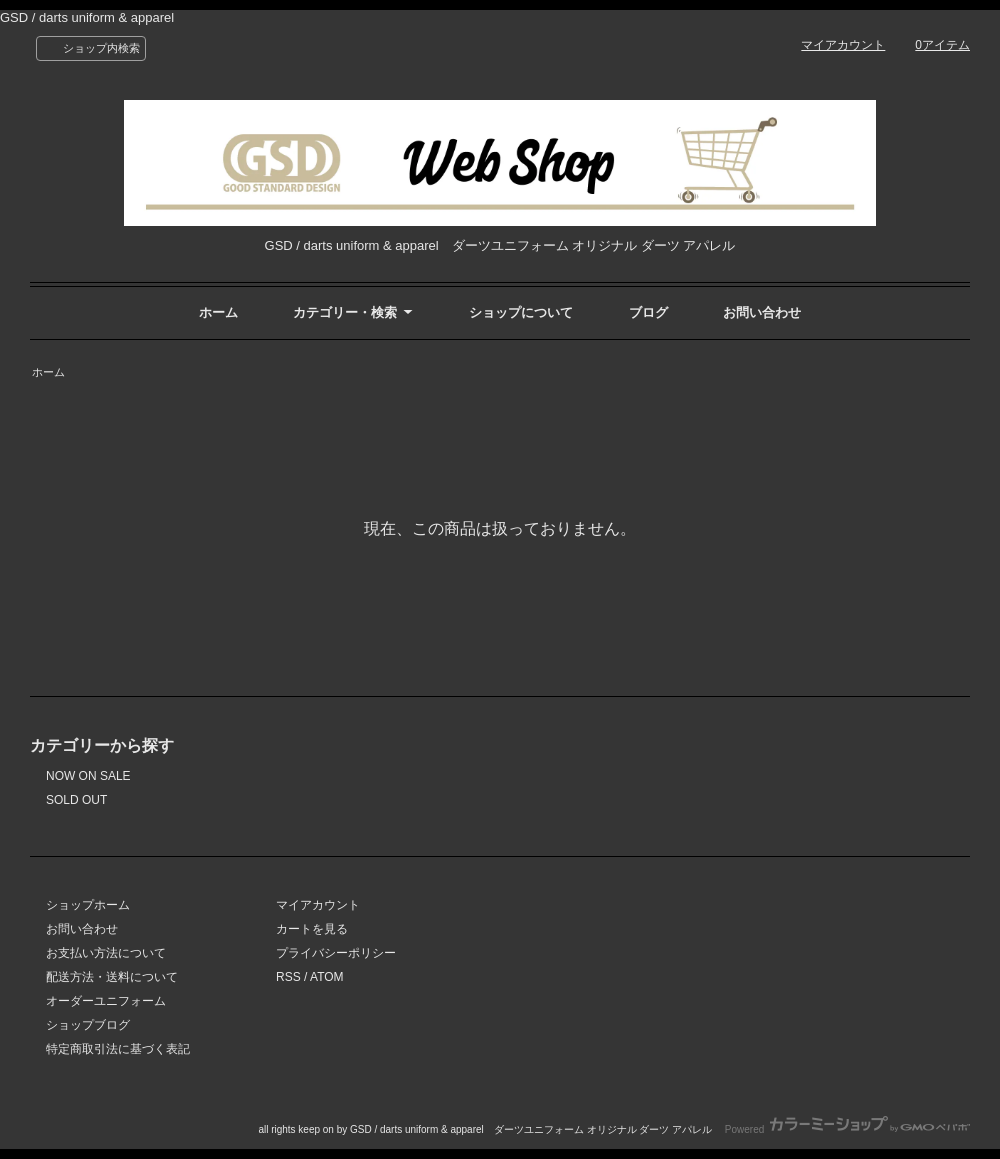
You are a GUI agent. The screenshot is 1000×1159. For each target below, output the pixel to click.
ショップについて (521, 312)
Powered (847, 1129)
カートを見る (312, 929)
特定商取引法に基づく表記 (118, 1049)
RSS (288, 977)
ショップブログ (88, 1025)
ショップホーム (88, 905)
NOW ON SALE (88, 776)
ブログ (648, 312)
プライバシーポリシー (336, 953)
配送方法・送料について (112, 977)
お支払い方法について (106, 953)
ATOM (327, 977)
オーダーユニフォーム (106, 1001)
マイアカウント (843, 45)
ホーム (218, 312)
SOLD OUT (76, 800)
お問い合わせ (762, 312)
